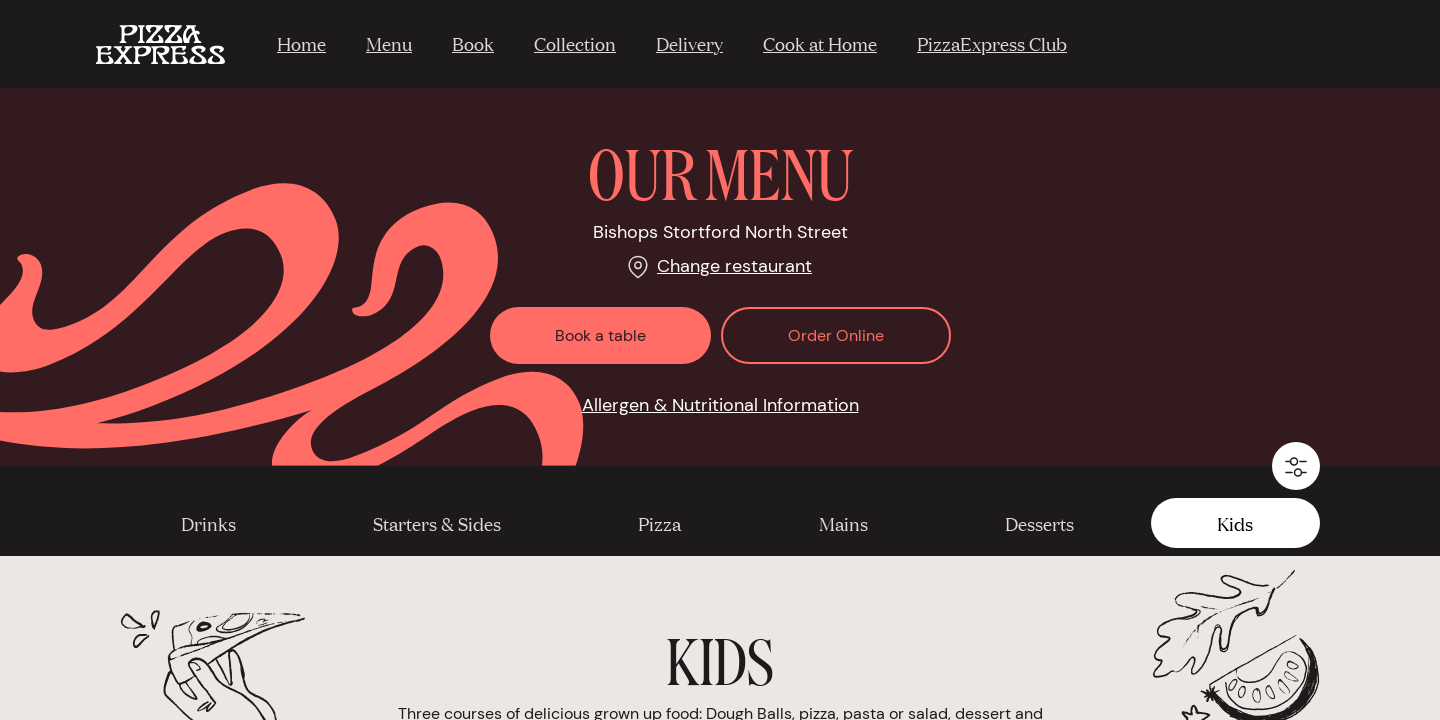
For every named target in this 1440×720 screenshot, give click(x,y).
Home (301, 43)
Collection (575, 43)
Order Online (836, 335)
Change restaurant (734, 266)
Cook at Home (820, 43)
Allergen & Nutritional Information (720, 405)
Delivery (689, 43)
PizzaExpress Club (992, 43)
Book (473, 43)
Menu (389, 43)
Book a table (600, 335)
